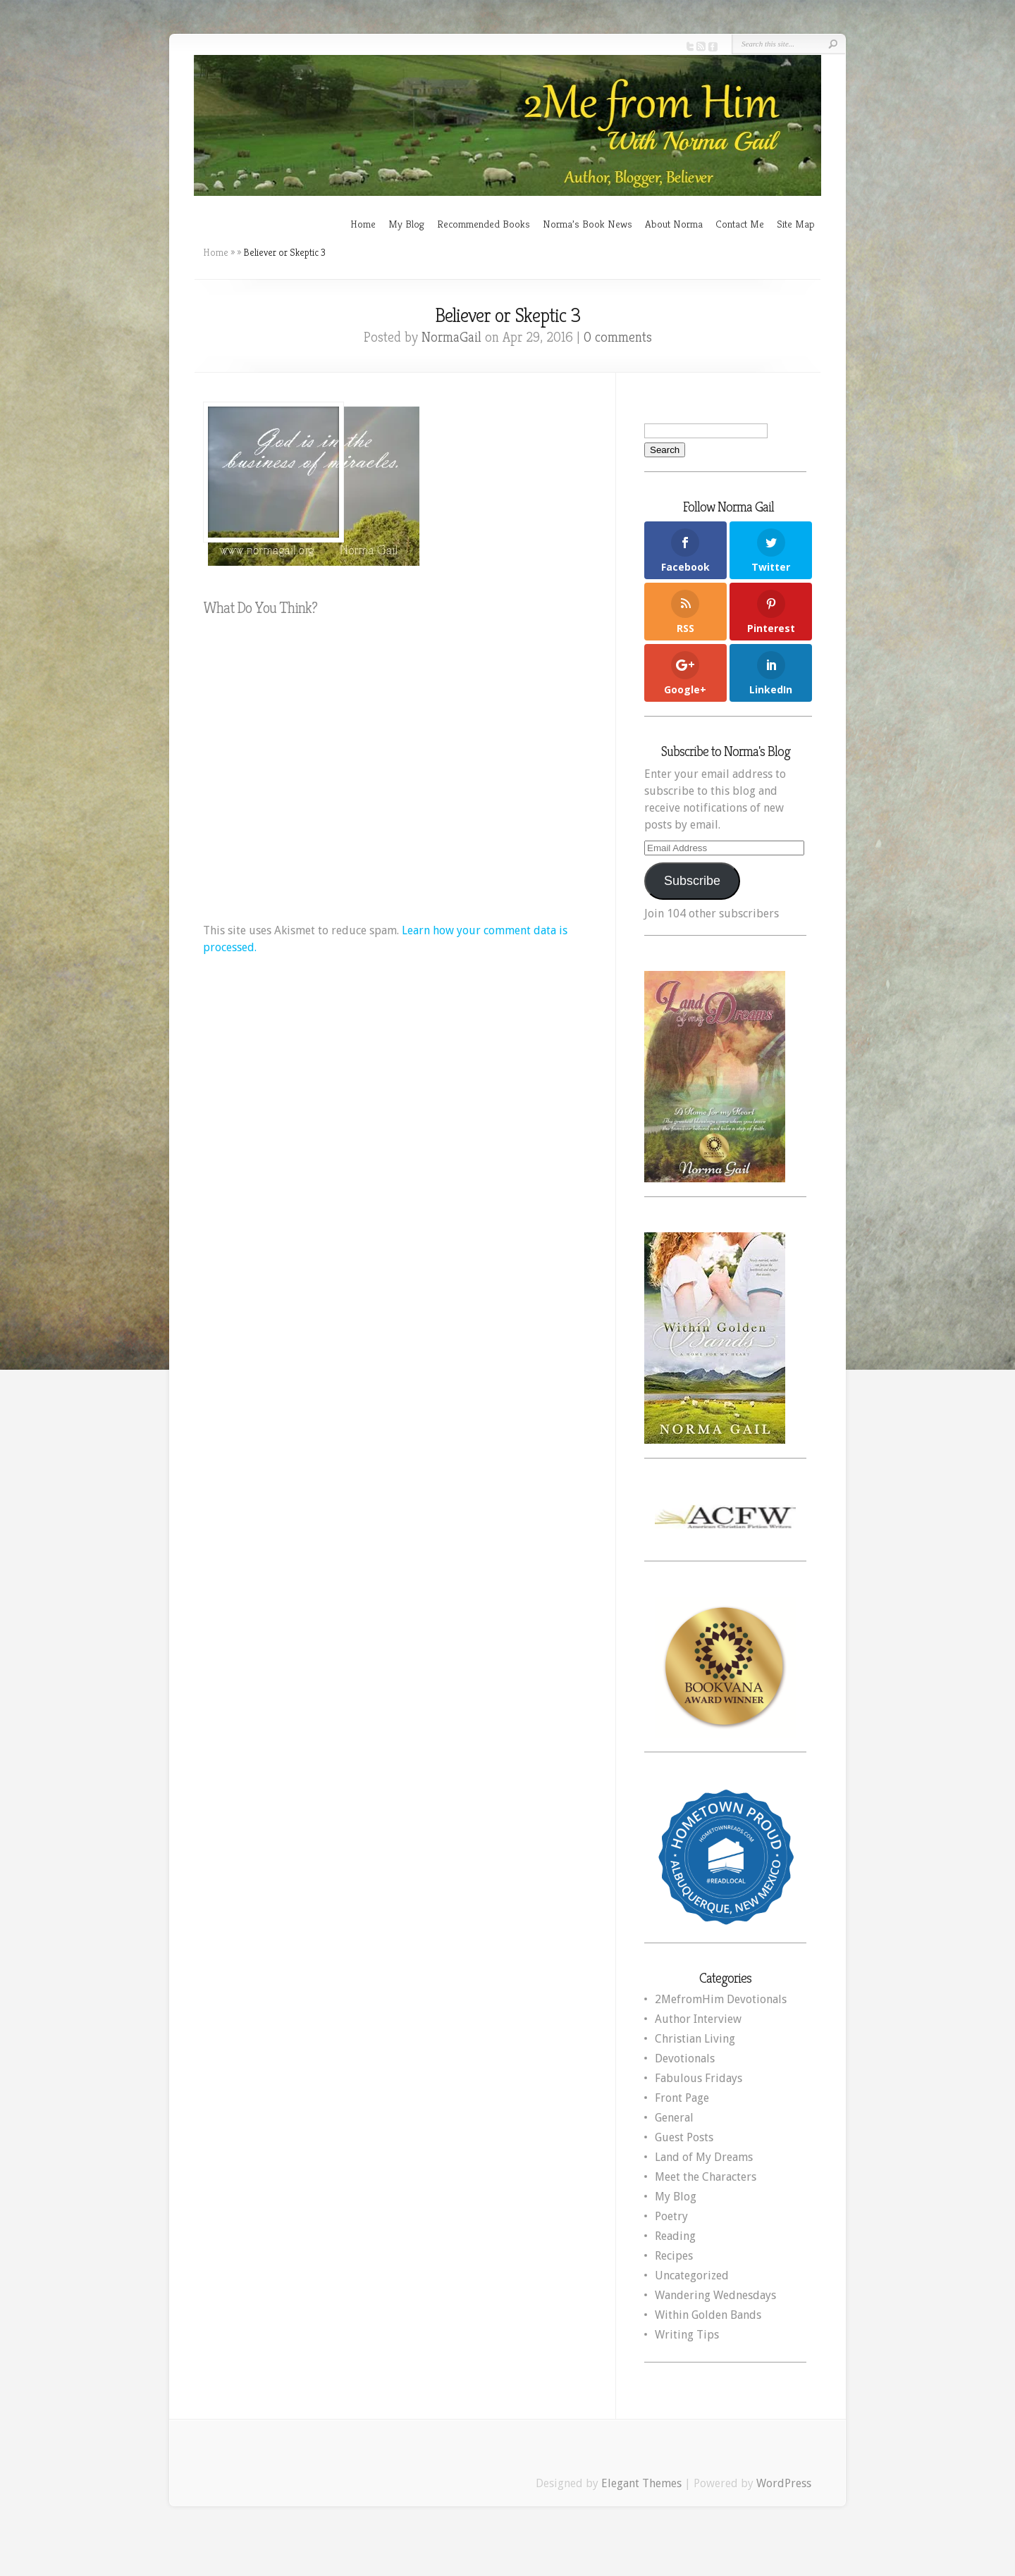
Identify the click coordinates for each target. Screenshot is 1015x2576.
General (674, 2117)
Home (363, 223)
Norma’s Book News (587, 223)
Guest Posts (684, 2137)
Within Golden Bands (708, 2315)
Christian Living (695, 2038)
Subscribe (692, 881)
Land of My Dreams (704, 2157)
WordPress (783, 2483)
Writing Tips (687, 2334)
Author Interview (698, 2019)
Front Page (682, 2098)
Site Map (796, 223)
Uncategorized (692, 2275)
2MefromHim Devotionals (721, 1999)
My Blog (406, 223)
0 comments (618, 337)
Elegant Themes (641, 2483)
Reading (675, 2236)
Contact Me (739, 223)
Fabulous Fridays (698, 2078)
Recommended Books (483, 223)
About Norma (674, 223)
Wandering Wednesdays (715, 2295)
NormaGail (451, 337)
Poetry (671, 2216)
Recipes (674, 2255)
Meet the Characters (705, 2177)
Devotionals (685, 2058)
